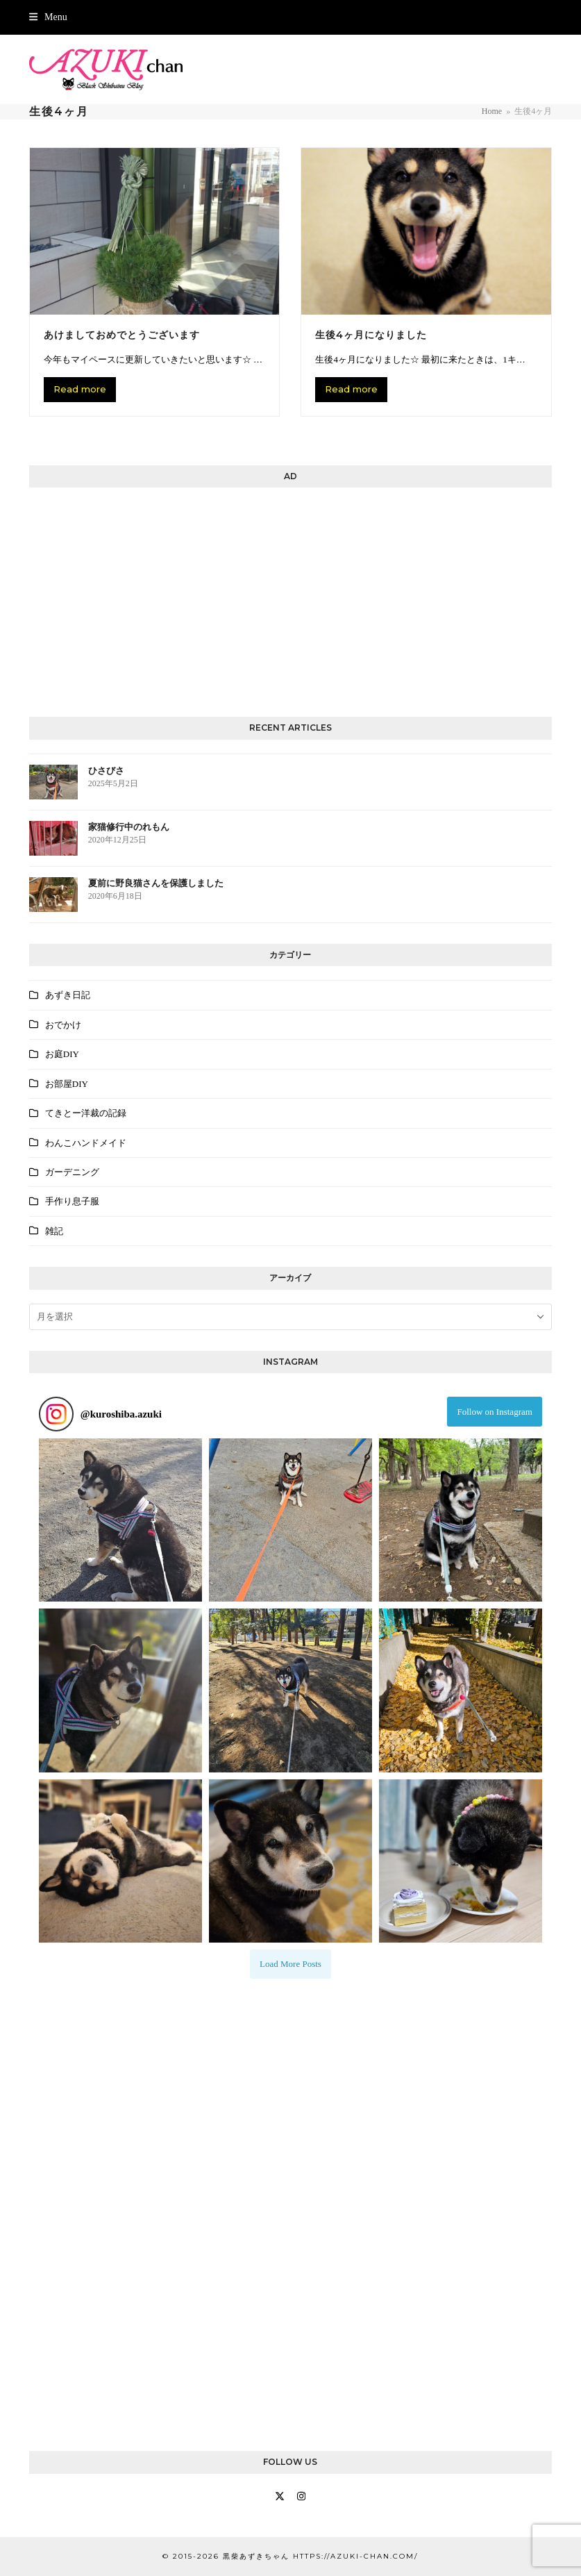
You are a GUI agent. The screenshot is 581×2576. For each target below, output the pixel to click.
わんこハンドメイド (85, 1143)
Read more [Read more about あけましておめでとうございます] (79, 388)
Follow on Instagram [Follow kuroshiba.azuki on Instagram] (494, 1411)
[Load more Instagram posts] (290, 1964)
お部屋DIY (66, 1084)
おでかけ (63, 1025)
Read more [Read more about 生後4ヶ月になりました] (351, 388)
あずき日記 (67, 995)
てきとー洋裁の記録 (85, 1113)
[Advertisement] (290, 598)
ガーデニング (72, 1172)
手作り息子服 (72, 1201)
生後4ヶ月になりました (371, 335)
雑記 (54, 1231)
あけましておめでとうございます (122, 335)
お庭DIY (62, 1054)
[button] (48, 17)
